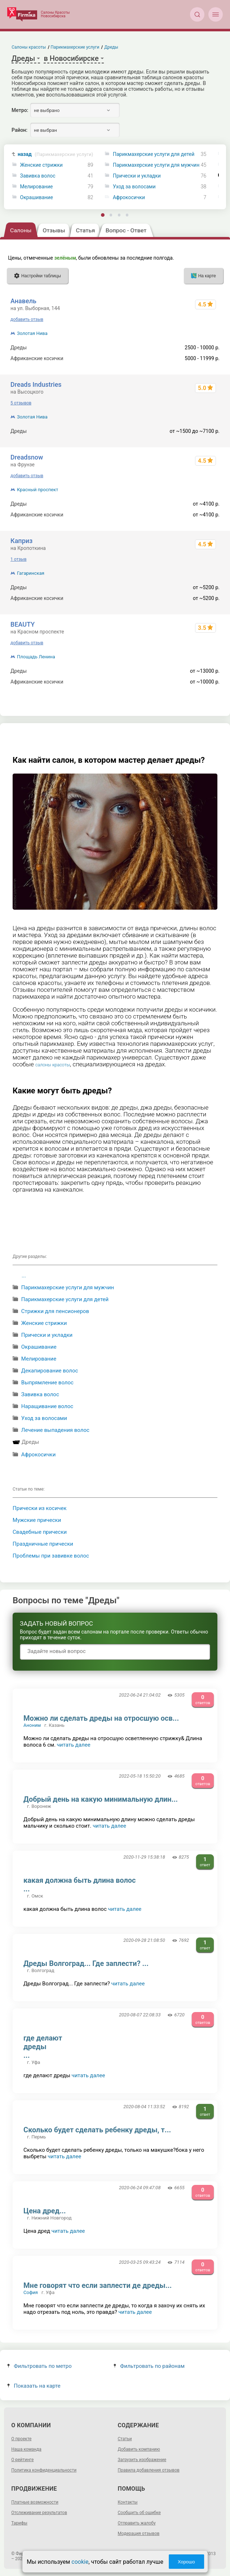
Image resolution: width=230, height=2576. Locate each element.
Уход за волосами (134, 186)
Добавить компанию (139, 2449)
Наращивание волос (47, 1406)
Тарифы (19, 2523)
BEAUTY (22, 624)
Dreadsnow (26, 457)
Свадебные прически (40, 1532)
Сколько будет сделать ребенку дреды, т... (97, 2129)
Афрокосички (129, 197)
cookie (79, 2561)
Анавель (23, 301)
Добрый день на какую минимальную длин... (100, 1799)
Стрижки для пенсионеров (55, 1311)
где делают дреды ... (42, 2047)
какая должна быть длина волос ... (79, 1884)
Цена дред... (44, 2211)
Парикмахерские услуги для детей (153, 154)
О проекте (21, 2438)
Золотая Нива (32, 333)
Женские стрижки (41, 165)
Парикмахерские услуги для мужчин (156, 165)
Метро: (20, 110)
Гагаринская (30, 573)
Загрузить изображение (142, 2459)
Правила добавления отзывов (149, 2470)
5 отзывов (20, 403)
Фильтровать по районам (149, 2366)
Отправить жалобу (137, 2523)
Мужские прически (37, 1520)
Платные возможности (34, 2502)
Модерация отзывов (139, 2533)
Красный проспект (37, 489)
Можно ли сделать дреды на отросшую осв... (101, 1718)
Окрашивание (36, 197)
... (24, 1275)
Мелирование (36, 186)
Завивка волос (38, 176)
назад (55, 154)
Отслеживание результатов (39, 2512)
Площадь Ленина (36, 656)
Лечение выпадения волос (55, 1430)
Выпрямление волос (47, 1382)
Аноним (32, 1725)
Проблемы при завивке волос (51, 1556)
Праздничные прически (43, 1544)
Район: (19, 130)
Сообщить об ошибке (139, 2512)
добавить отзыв (26, 319)
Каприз (21, 541)
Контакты (128, 2502)
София (30, 2292)
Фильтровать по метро (39, 2366)
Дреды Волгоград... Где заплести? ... (86, 1963)
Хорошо (186, 2561)
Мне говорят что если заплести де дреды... (97, 2285)
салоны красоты (52, 1064)
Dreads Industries (36, 384)
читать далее (73, 1745)
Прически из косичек (39, 1508)
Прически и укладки (137, 176)
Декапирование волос (49, 1370)
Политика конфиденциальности (43, 2470)
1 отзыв (18, 559)
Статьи (125, 2438)
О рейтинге (22, 2459)
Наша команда (26, 2449)
